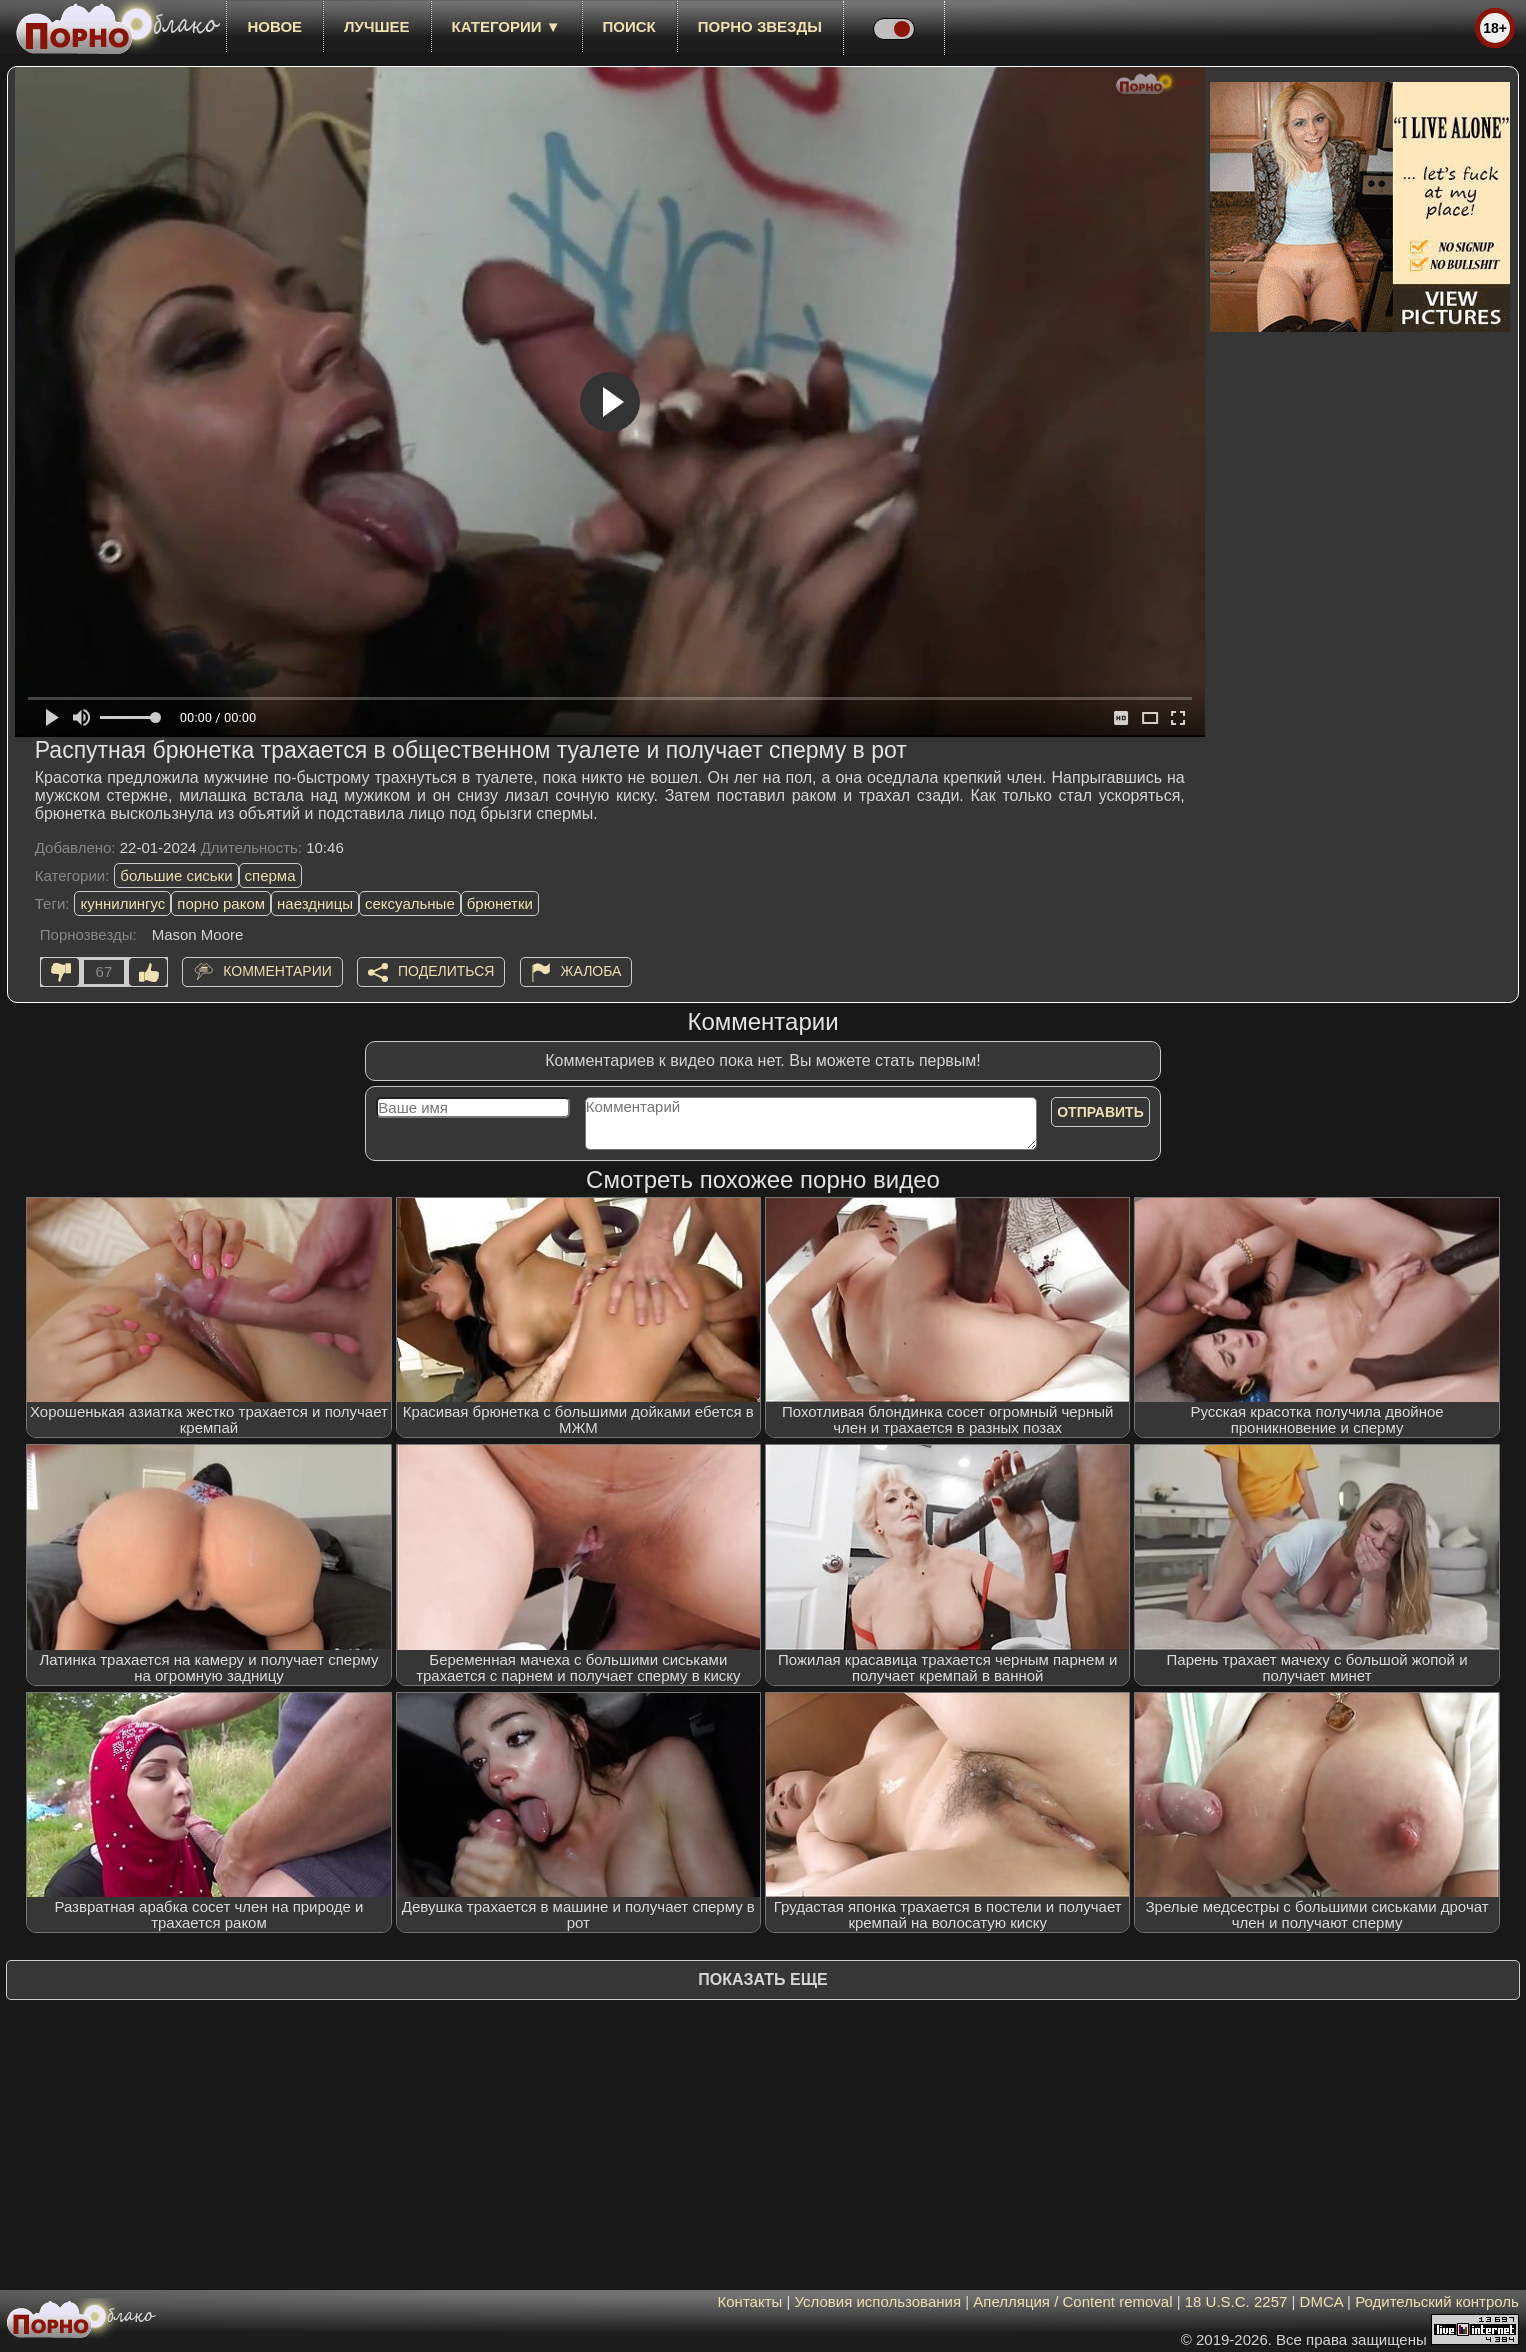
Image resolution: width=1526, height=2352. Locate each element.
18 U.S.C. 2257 (1236, 2301)
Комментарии (277, 971)
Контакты (750, 2301)
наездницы (315, 903)
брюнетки (500, 903)
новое (274, 26)
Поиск (629, 26)
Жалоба (591, 971)
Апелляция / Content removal (1072, 2301)
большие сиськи (176, 875)
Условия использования (878, 2301)
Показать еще (762, 1979)
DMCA (1321, 2301)
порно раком (221, 903)
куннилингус (122, 903)
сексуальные (410, 903)
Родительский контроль (1437, 2301)
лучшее (376, 26)
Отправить (1100, 1112)
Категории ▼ (506, 26)
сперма (270, 875)
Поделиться (446, 971)
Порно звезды (760, 26)
